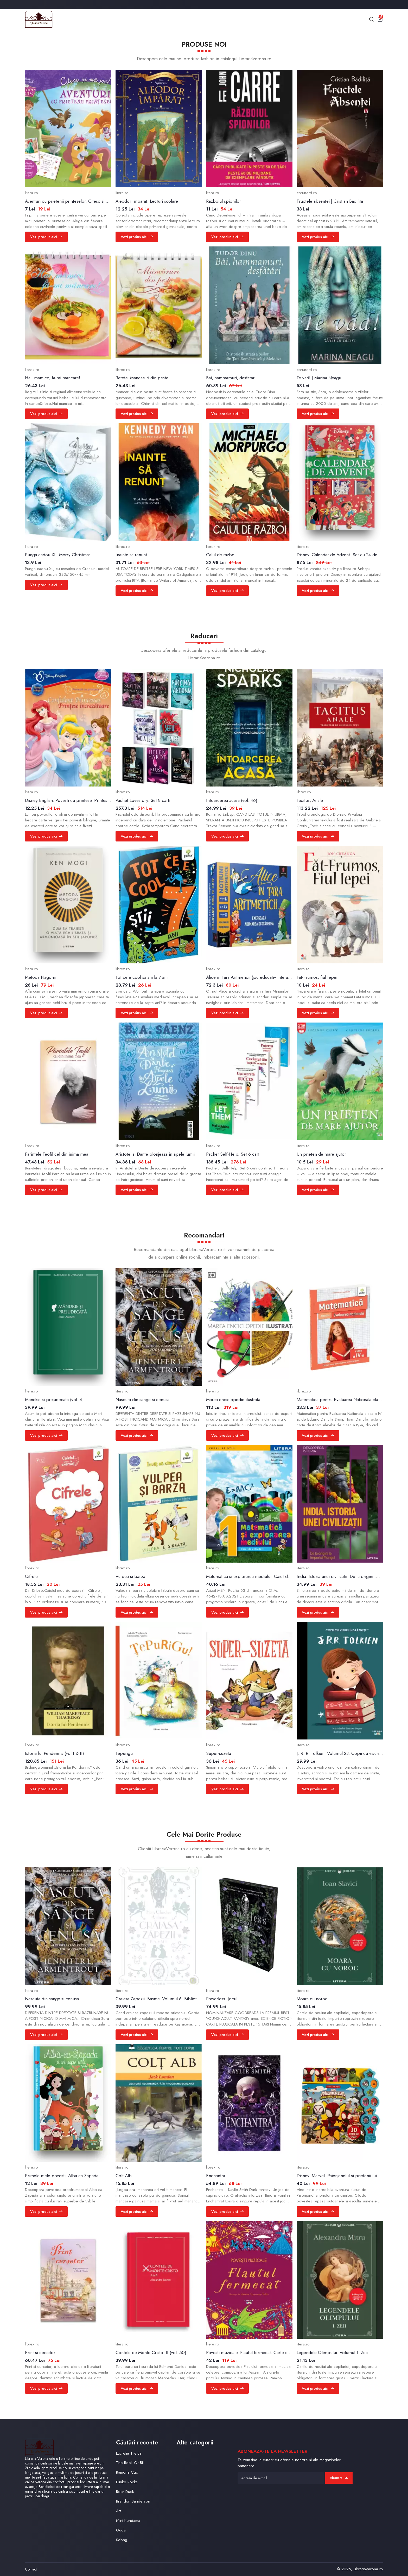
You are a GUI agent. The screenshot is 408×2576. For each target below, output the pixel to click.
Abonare (339, 2477)
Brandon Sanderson (133, 2501)
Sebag (121, 2540)
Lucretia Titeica (129, 2453)
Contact (31, 2569)
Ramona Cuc (127, 2472)
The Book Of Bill (130, 2463)
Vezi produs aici (46, 236)
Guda (121, 2530)
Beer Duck (125, 2491)
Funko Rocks (127, 2482)
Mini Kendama (128, 2520)
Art (118, 2511)
